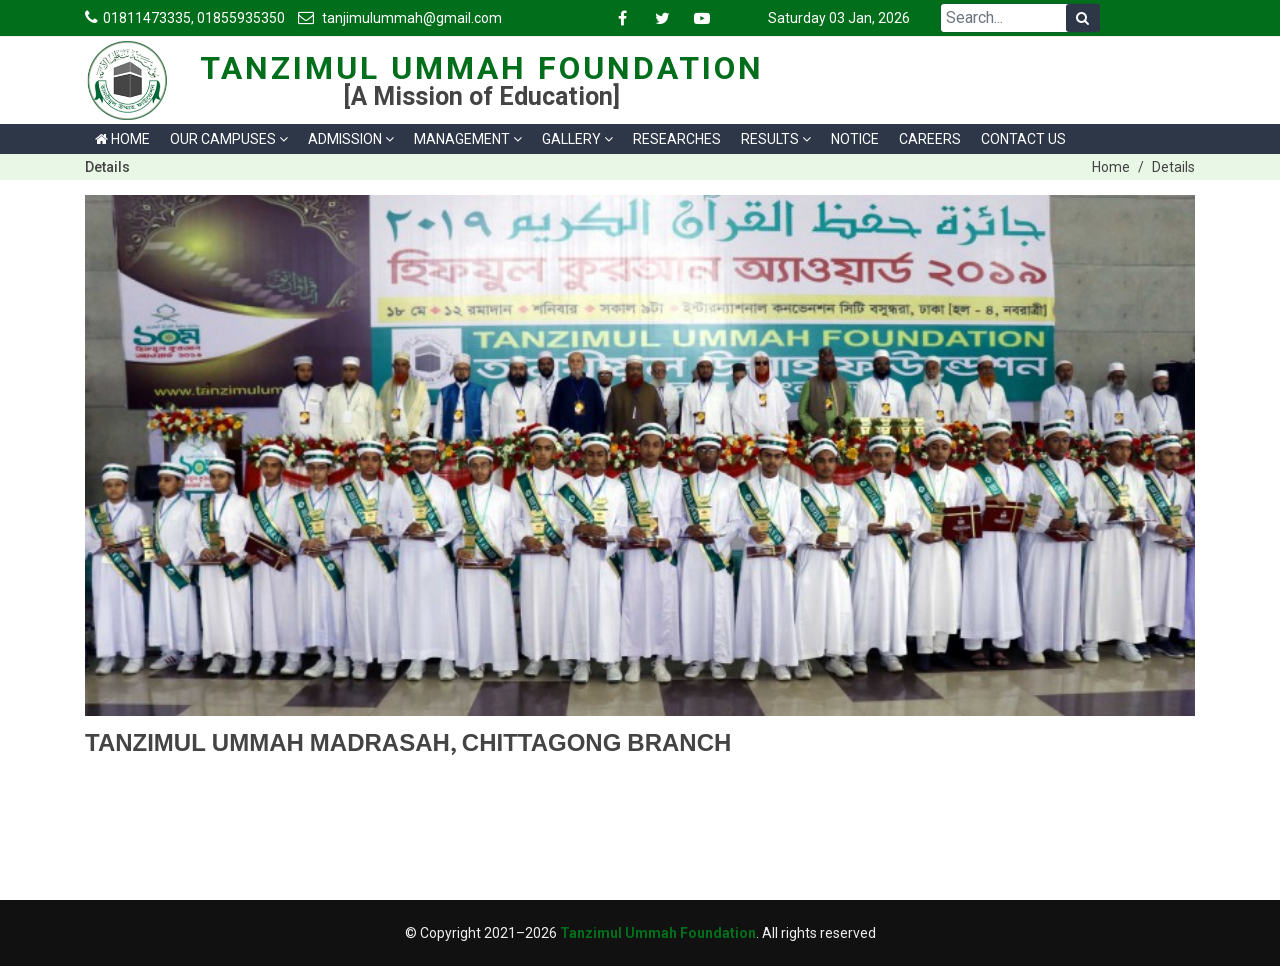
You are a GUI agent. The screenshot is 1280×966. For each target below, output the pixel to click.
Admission (351, 139)
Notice (855, 139)
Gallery (577, 139)
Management (468, 139)
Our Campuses (229, 139)
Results (776, 139)
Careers (930, 139)
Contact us (1023, 139)
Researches (677, 139)
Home (122, 139)
